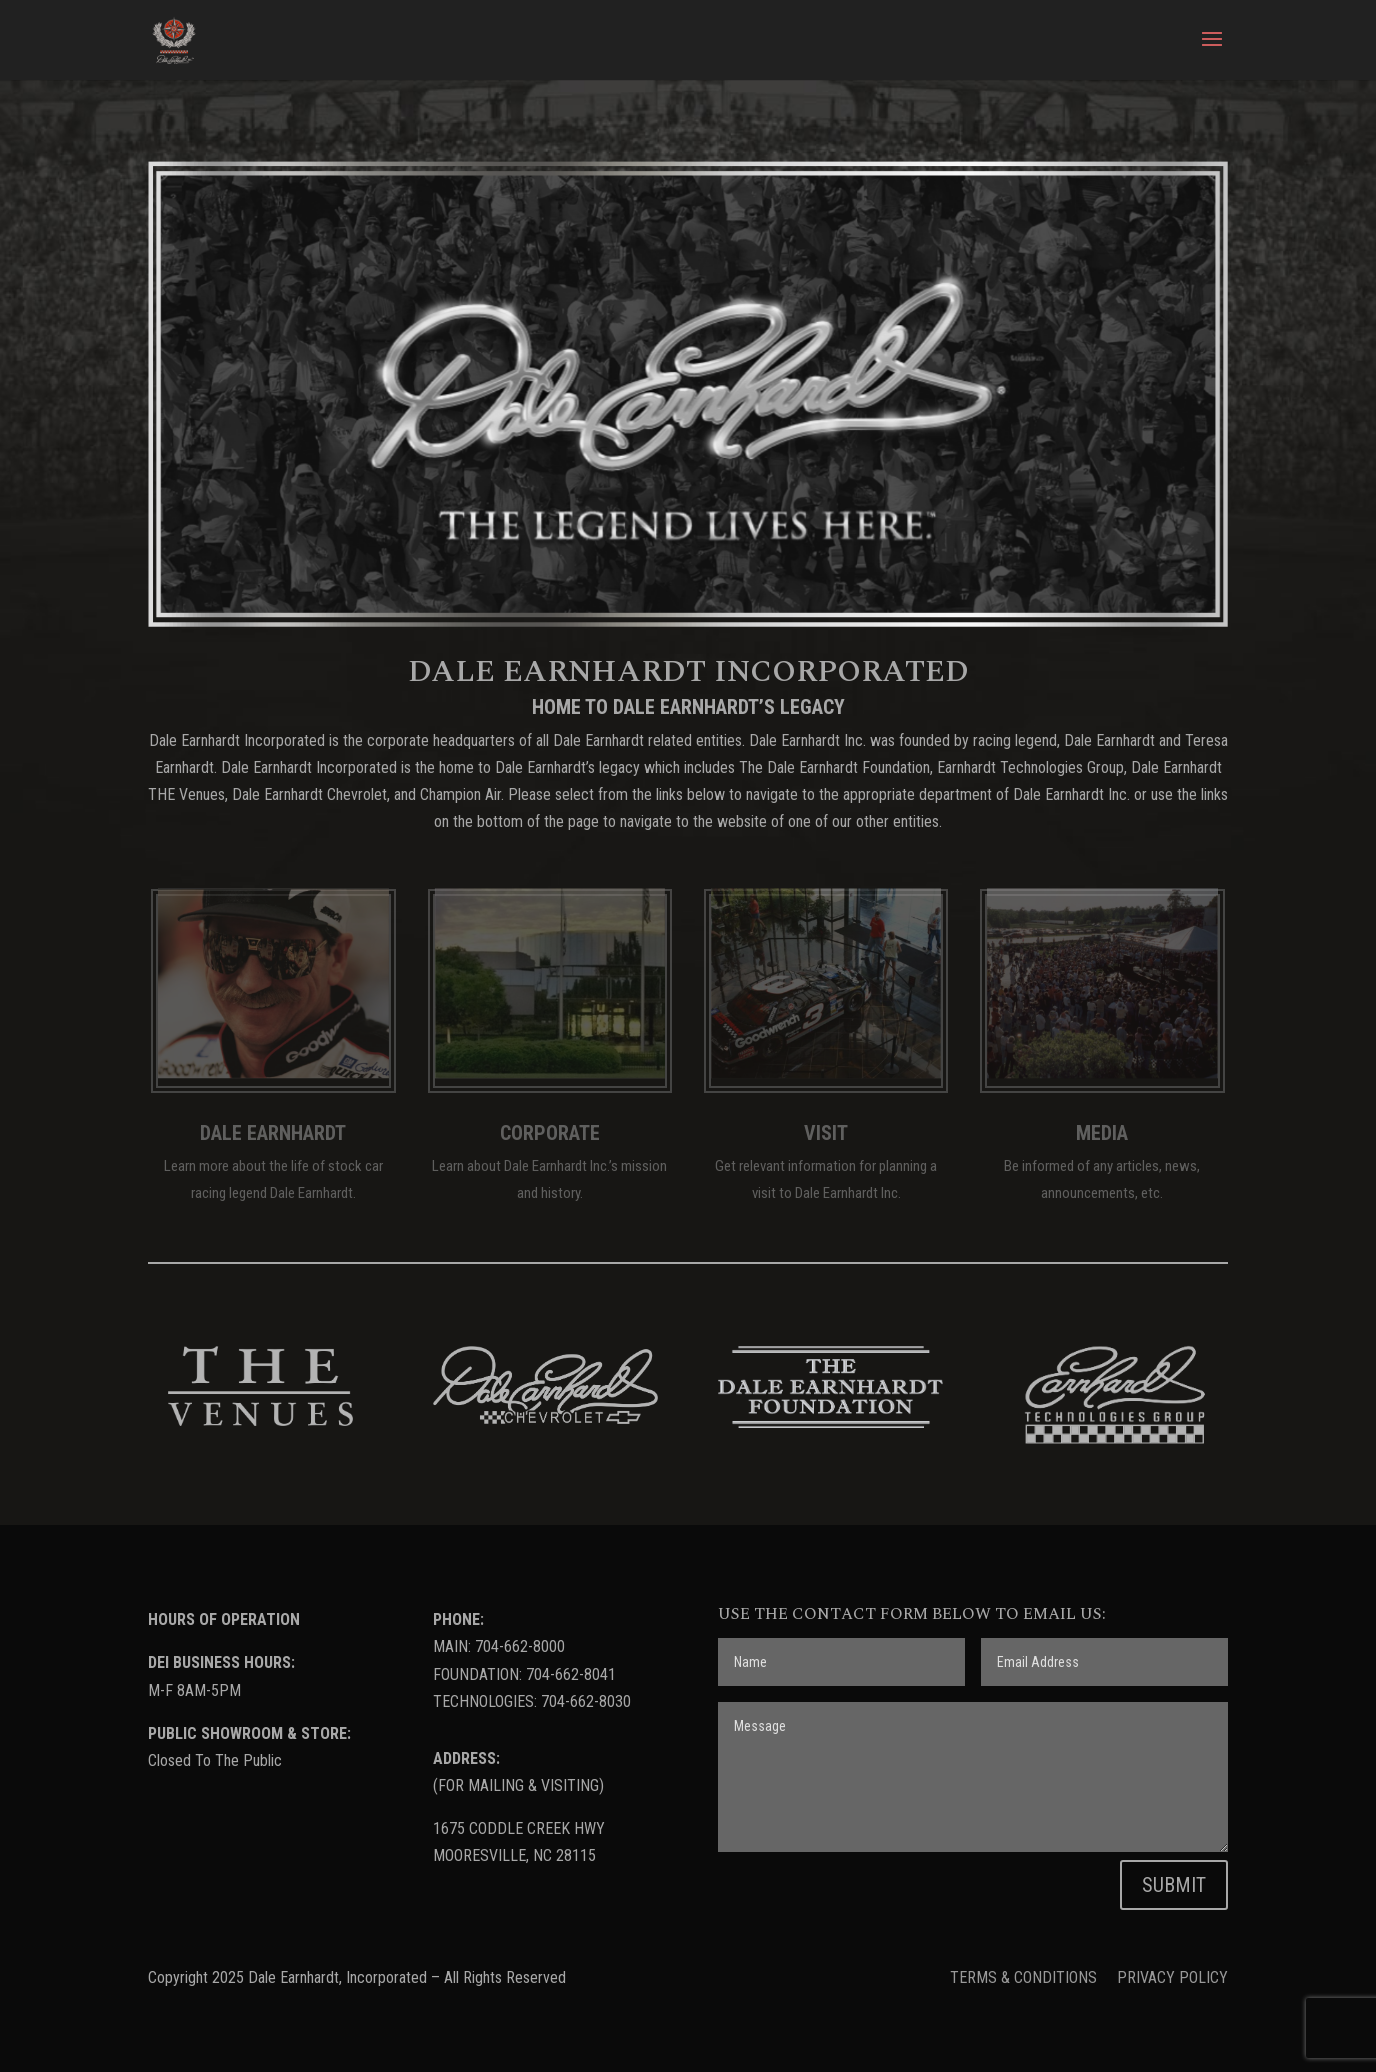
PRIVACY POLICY (1172, 1977)
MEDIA (1102, 1133)
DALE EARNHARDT (273, 1133)
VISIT (826, 1133)
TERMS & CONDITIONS (1025, 1977)
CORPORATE (550, 1133)
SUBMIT (1174, 1885)
